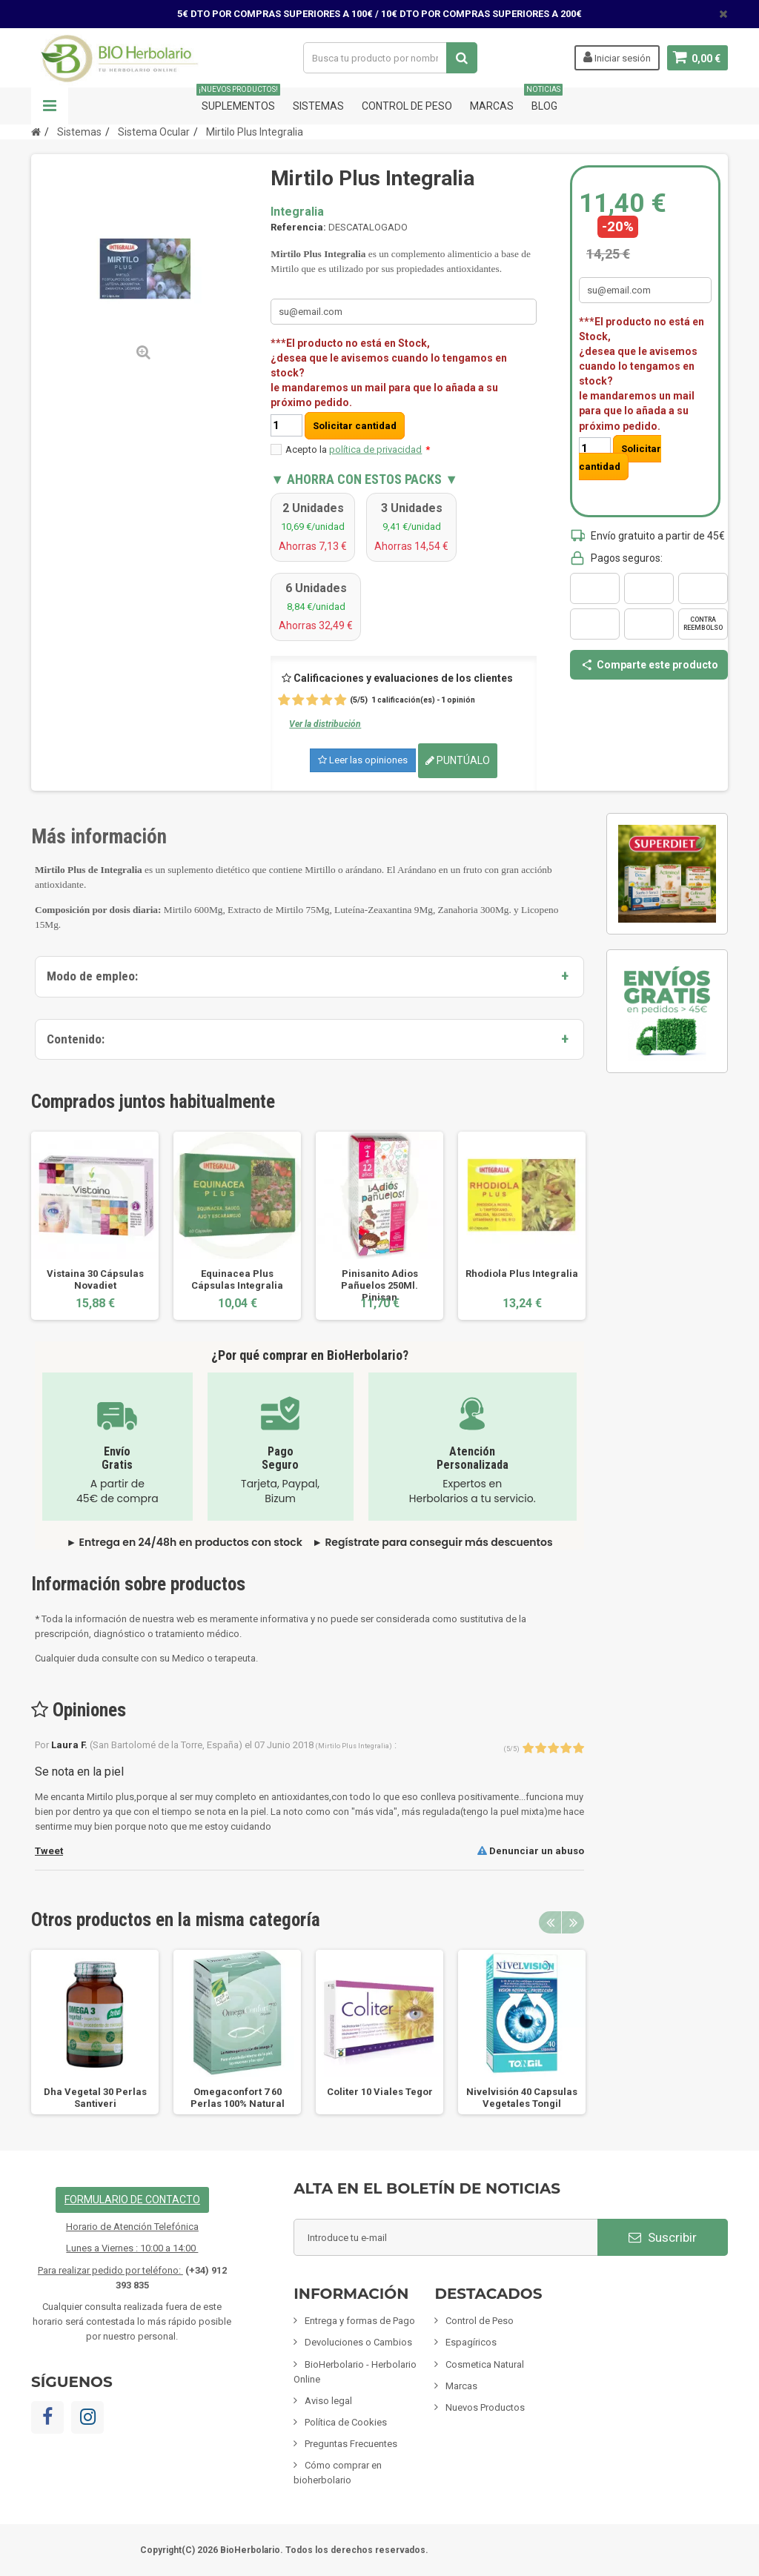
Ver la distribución (325, 724)
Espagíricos (471, 2342)
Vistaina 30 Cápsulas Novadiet (95, 1279)
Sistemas (318, 106)
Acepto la (357, 449)
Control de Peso (407, 106)
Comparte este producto (649, 665)
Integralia (297, 212)
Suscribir (663, 2237)
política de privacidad (375, 449)
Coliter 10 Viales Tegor (380, 2091)
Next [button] (573, 1922)
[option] (95, 1225)
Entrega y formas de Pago (360, 2320)
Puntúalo (457, 760)
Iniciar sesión (616, 57)
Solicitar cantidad (355, 425)
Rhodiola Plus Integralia (521, 1273)
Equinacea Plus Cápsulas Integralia (237, 1279)
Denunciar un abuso (530, 1850)
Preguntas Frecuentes (351, 2443)
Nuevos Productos (485, 2407)
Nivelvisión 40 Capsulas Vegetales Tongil (521, 2097)
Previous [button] (550, 1922)
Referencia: (298, 227)
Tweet (49, 1850)
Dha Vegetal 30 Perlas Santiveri (95, 2097)
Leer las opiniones (363, 760)
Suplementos (238, 99)
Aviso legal (328, 2400)
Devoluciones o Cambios (358, 2342)
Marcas (492, 106)
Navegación (49, 106)
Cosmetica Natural (484, 2364)
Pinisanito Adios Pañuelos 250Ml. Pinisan (379, 1285)
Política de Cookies (346, 2422)
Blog (544, 99)
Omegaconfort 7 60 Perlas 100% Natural (237, 2097)
